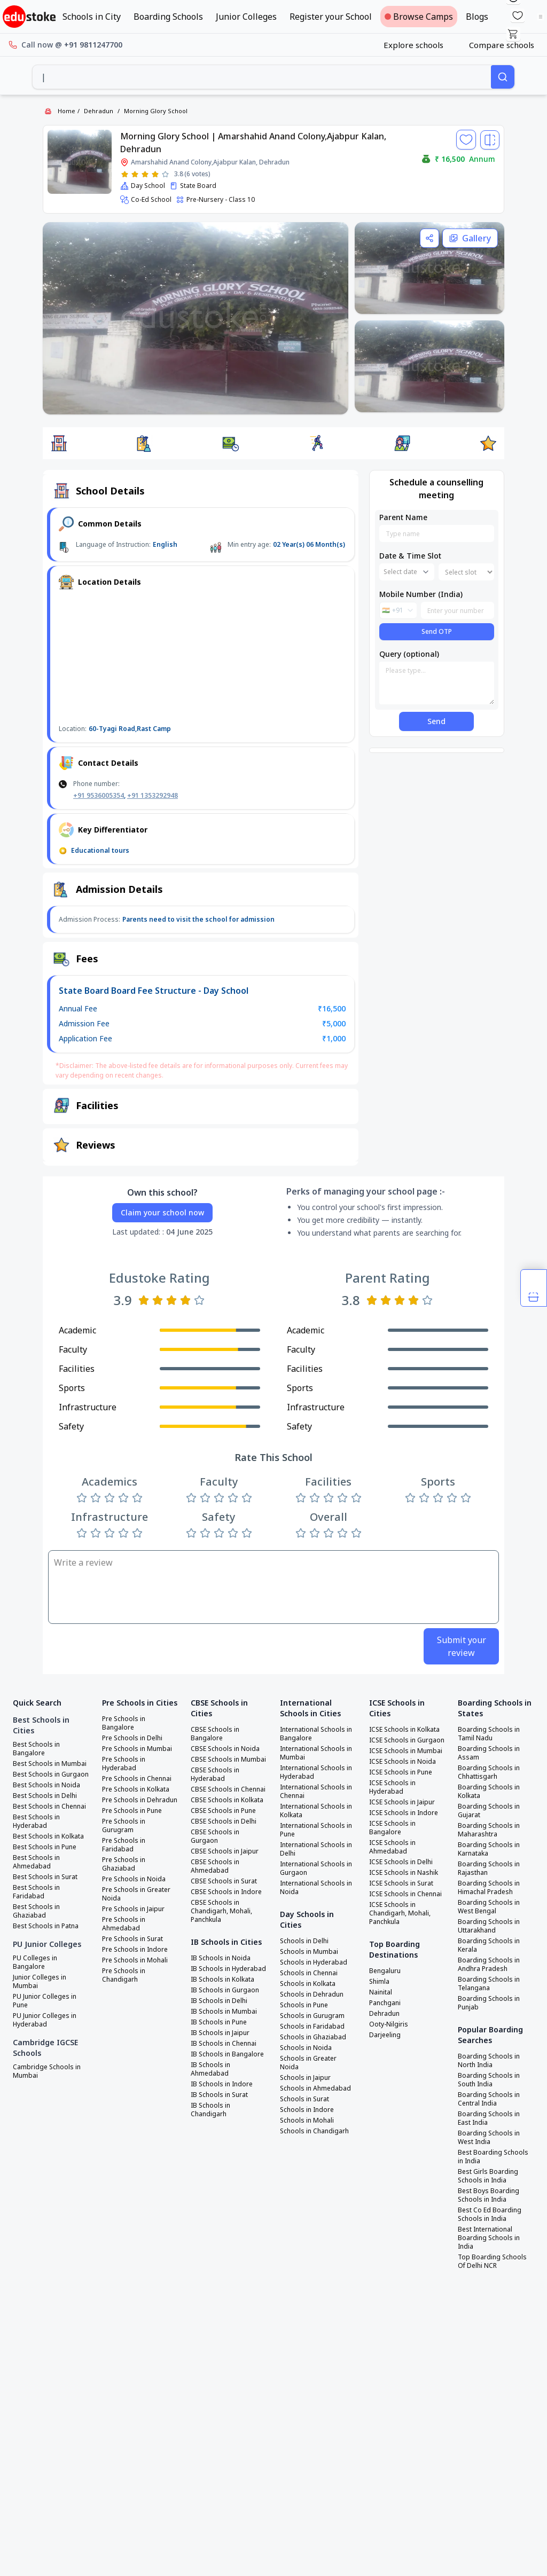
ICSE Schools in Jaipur (402, 1802)
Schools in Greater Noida (308, 2062)
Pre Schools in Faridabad (123, 1845)
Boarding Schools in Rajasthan (489, 1868)
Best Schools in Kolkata (48, 1836)
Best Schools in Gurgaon (51, 1774)
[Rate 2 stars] (134, 174)
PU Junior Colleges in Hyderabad (44, 2020)
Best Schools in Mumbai (50, 1764)
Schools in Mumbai (309, 1951)
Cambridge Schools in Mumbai (47, 2071)
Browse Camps (419, 16)
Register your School (331, 16)
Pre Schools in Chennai (136, 1778)
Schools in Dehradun (311, 1994)
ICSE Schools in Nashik (403, 1872)
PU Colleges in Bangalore (35, 1962)
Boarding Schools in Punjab (489, 2003)
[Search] (502, 77)
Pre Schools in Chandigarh (123, 1975)
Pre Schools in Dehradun (139, 1800)
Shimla (379, 1981)
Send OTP (436, 631)
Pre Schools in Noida (134, 1879)
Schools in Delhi (304, 1941)
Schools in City (91, 16)
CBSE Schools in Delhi (223, 1821)
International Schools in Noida (316, 1887)
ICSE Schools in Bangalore (392, 1827)
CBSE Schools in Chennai (228, 1789)
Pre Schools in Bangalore (123, 1723)
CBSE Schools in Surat (224, 1881)
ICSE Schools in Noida (402, 1761)
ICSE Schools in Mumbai (405, 1751)
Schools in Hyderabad (313, 1962)
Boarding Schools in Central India (489, 2099)
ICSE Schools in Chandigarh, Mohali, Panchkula (400, 1913)
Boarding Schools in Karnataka (489, 1849)
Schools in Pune (304, 2005)
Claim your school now (162, 1212)
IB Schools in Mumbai (224, 2011)
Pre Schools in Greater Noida (136, 1894)
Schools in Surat (304, 2099)
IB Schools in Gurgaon (225, 1990)
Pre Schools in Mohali (135, 1960)
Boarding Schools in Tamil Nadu (489, 1733)
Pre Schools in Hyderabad (123, 1763)
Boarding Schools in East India (489, 2118)
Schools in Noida (306, 2048)
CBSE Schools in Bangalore (215, 1733)
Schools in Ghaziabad (313, 2037)
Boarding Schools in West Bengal (489, 1906)
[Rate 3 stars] (145, 174)
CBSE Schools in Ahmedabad (215, 1866)
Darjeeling (385, 2035)
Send (436, 721)
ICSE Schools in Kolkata (404, 1729)
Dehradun (98, 111)
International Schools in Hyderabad (316, 1772)
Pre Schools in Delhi (132, 1738)
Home (66, 111)
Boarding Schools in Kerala (489, 1945)
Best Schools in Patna (46, 1926)
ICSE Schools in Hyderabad (392, 1787)
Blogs (477, 16)
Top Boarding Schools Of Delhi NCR (492, 2261)
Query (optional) (409, 654)
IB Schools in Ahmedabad (210, 2069)
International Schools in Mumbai (316, 1753)
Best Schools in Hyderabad (36, 1821)
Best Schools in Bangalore (36, 1748)
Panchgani (385, 2003)
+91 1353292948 (152, 795)
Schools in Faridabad (312, 2026)
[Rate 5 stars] (165, 174)
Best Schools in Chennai (49, 1806)
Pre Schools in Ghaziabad (123, 1864)
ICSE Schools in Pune (400, 1772)
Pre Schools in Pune (132, 1811)
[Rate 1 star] (124, 174)
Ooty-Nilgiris (388, 2024)
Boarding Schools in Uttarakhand (489, 1926)
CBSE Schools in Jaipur (225, 1851)
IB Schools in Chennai (223, 2043)
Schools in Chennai (309, 1973)
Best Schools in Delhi (45, 1796)
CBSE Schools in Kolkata (227, 1800)
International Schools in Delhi (316, 1849)
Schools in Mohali (307, 2120)
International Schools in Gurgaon (316, 1868)
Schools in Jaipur (305, 2078)
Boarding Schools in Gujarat (489, 1810)
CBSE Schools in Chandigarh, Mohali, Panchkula (221, 1911)
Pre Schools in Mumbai (137, 1749)
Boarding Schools (168, 16)
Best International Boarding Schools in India (489, 2238)
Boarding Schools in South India (489, 2079)
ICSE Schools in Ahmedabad (392, 1847)
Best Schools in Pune (44, 1847)
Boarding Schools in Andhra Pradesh (489, 1964)
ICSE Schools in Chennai (405, 1894)
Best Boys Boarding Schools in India (488, 2195)
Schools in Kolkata (307, 1984)
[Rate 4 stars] (155, 174)
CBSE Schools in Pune (223, 1811)
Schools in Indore (307, 2110)
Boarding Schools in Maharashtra (489, 1830)
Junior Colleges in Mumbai (39, 1981)
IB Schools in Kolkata (222, 1979)
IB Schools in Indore (222, 2084)
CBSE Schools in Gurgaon (215, 1836)
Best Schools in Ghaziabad (36, 1911)
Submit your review (461, 1646)
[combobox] (262, 77)
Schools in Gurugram (312, 2016)
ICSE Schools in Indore (403, 1813)
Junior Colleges (246, 16)
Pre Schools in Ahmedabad (123, 1924)
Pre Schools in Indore (135, 1949)
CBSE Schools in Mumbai (228, 1759)
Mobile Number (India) (421, 594)
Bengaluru (385, 1971)
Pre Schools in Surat (132, 1939)
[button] (58, 443)
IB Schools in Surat (219, 2095)
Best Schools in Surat (45, 1877)
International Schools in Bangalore (316, 1733)
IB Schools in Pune (219, 2022)
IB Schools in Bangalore (227, 2054)
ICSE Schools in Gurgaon (406, 1740)
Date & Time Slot (410, 556)
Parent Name (403, 517)
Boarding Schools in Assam (489, 1753)
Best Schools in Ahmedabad (36, 1862)
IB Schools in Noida (221, 1958)
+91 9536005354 (98, 795)
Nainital (380, 1992)
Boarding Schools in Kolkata (489, 1791)
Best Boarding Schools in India (493, 2156)
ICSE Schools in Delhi (401, 1862)
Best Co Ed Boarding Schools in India (489, 2214)
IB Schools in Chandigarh (210, 2109)
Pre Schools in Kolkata (135, 1789)
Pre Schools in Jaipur (133, 1909)
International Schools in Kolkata (316, 1810)
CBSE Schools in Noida (225, 1749)
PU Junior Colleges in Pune (44, 2000)
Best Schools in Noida (46, 1785)
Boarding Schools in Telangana (489, 1983)
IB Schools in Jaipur (220, 2033)
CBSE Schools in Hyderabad (215, 1774)
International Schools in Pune (316, 1830)
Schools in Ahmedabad (315, 2088)
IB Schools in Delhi (219, 2001)
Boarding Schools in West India (489, 2137)
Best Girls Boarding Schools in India (488, 2176)
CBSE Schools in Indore (226, 1892)
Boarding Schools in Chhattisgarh (489, 1772)
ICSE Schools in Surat (401, 1883)
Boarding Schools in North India (489, 2060)
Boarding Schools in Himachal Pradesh (489, 1887)
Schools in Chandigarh (314, 2131)
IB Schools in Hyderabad (228, 1969)
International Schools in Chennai (316, 1791)
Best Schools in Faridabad (36, 1891)
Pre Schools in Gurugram (123, 1825)
